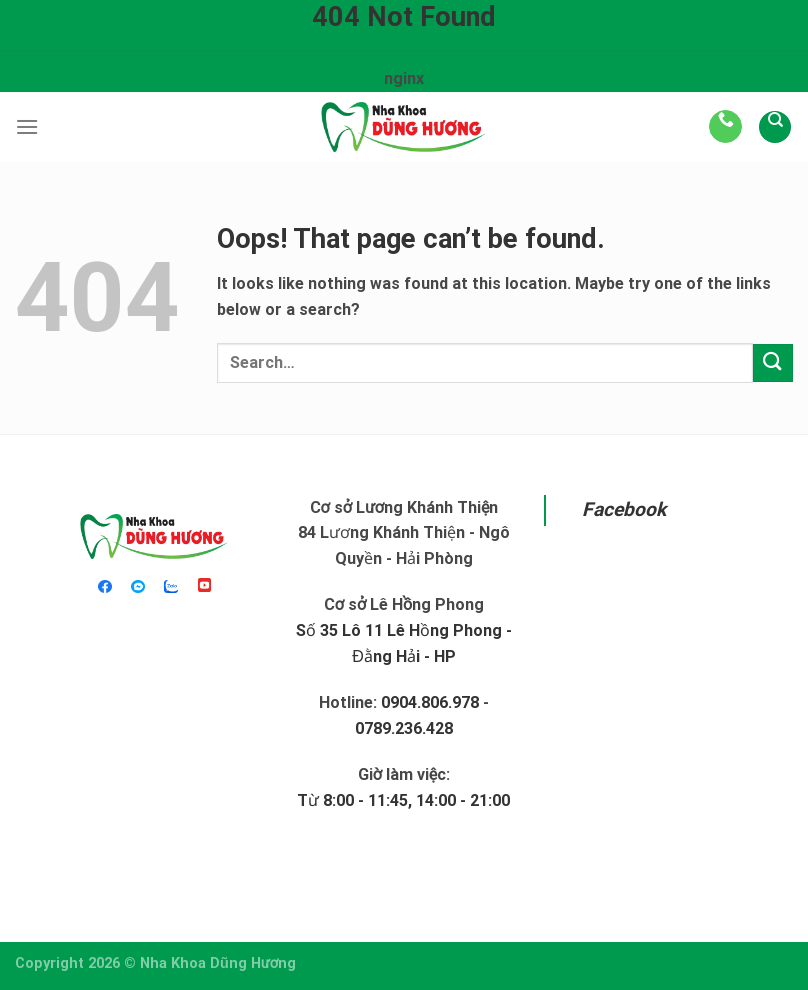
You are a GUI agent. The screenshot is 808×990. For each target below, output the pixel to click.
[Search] (775, 127)
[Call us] (725, 126)
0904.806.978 (430, 702)
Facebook (624, 509)
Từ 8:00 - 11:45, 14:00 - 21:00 (403, 800)
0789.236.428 (404, 728)
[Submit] (773, 363)
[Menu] (27, 126)
